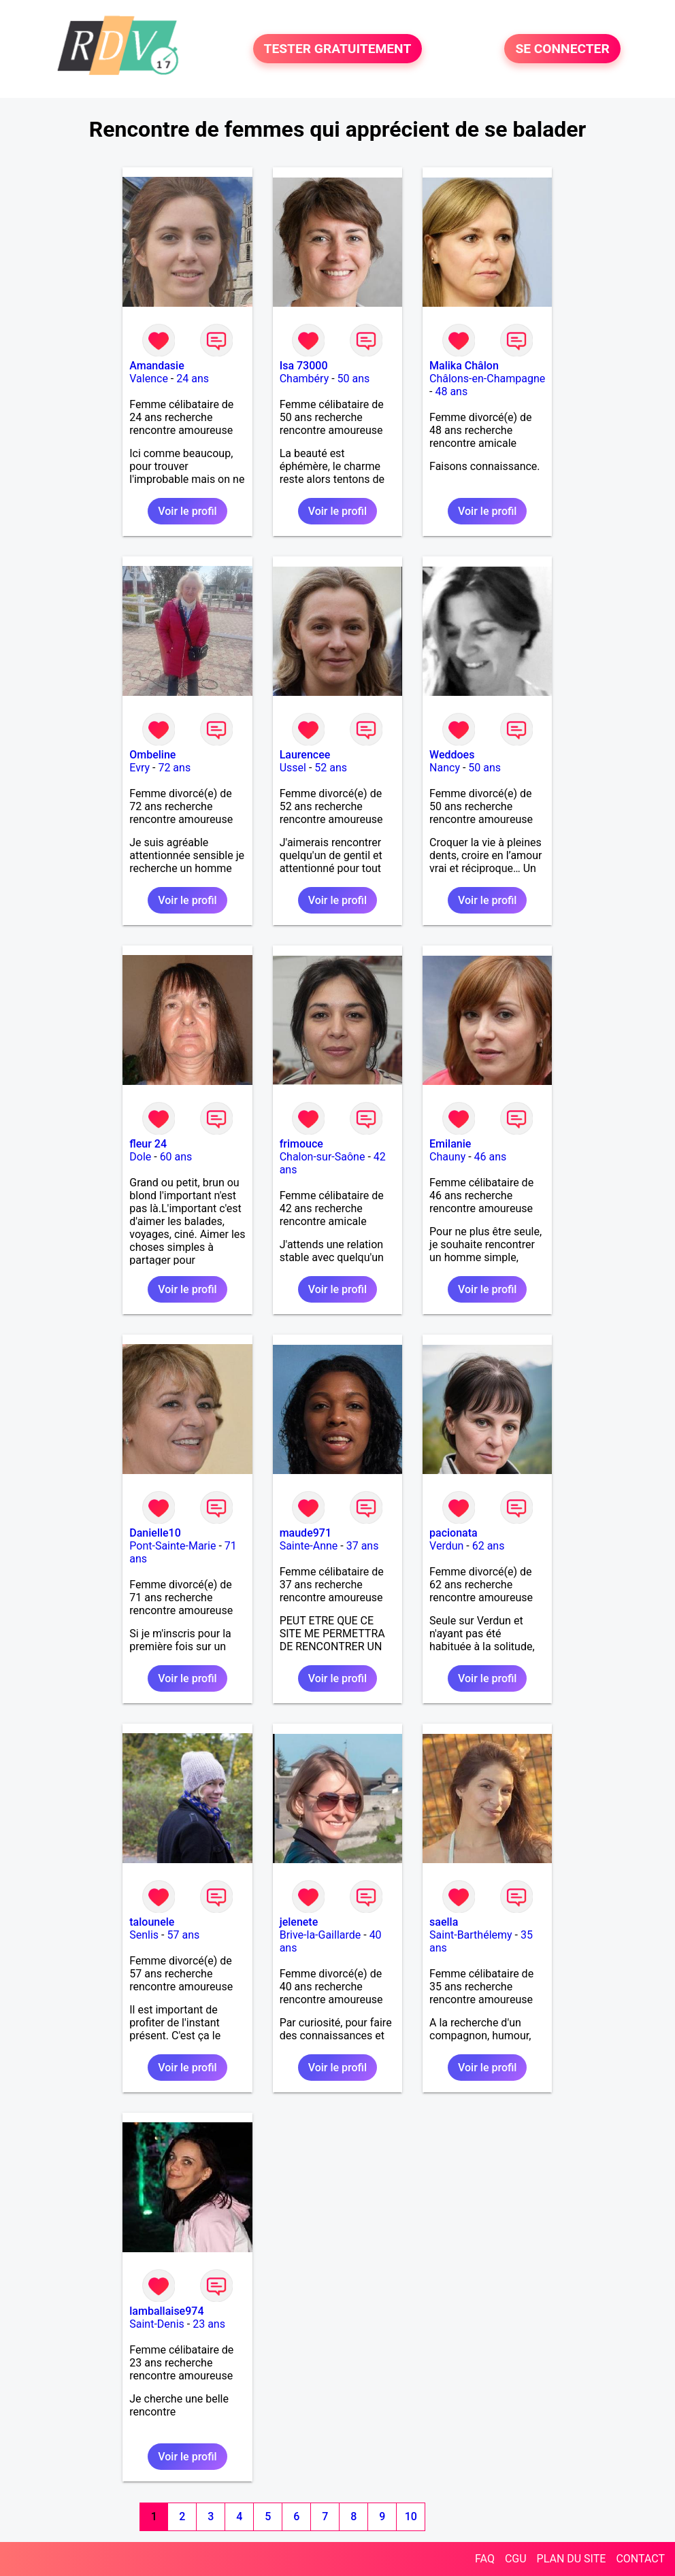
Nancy (444, 767)
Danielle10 (155, 1532)
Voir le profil (187, 511)
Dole (140, 1156)
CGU (516, 2558)
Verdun (446, 1545)
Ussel (293, 767)
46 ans (490, 1156)
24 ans (192, 378)
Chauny (447, 1156)
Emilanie (450, 1143)
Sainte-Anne (309, 1545)
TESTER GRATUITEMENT (338, 48)
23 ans (209, 2324)
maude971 (305, 1532)
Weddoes (451, 754)
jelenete (299, 1922)
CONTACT (640, 2558)
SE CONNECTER (562, 48)
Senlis (144, 1934)
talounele (151, 1922)
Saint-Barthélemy (470, 1934)
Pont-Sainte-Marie (172, 1545)
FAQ (485, 2558)
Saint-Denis (156, 2324)
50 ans (354, 378)
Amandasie (156, 365)
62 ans (488, 1545)
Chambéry (304, 378)
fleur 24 (148, 1143)
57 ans (183, 1934)
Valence (148, 378)
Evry (139, 767)
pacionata (453, 1532)
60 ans (176, 1156)
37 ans (362, 1545)
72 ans (174, 767)
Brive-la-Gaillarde (320, 1934)
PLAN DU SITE (571, 2558)
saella (443, 1922)
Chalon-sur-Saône (322, 1156)
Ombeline (152, 754)
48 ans (451, 391)
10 (411, 2516)
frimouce (301, 1143)
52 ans (330, 767)
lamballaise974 (166, 2311)
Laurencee (305, 754)
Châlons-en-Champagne (487, 378)
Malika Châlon (464, 365)
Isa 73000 (304, 365)
